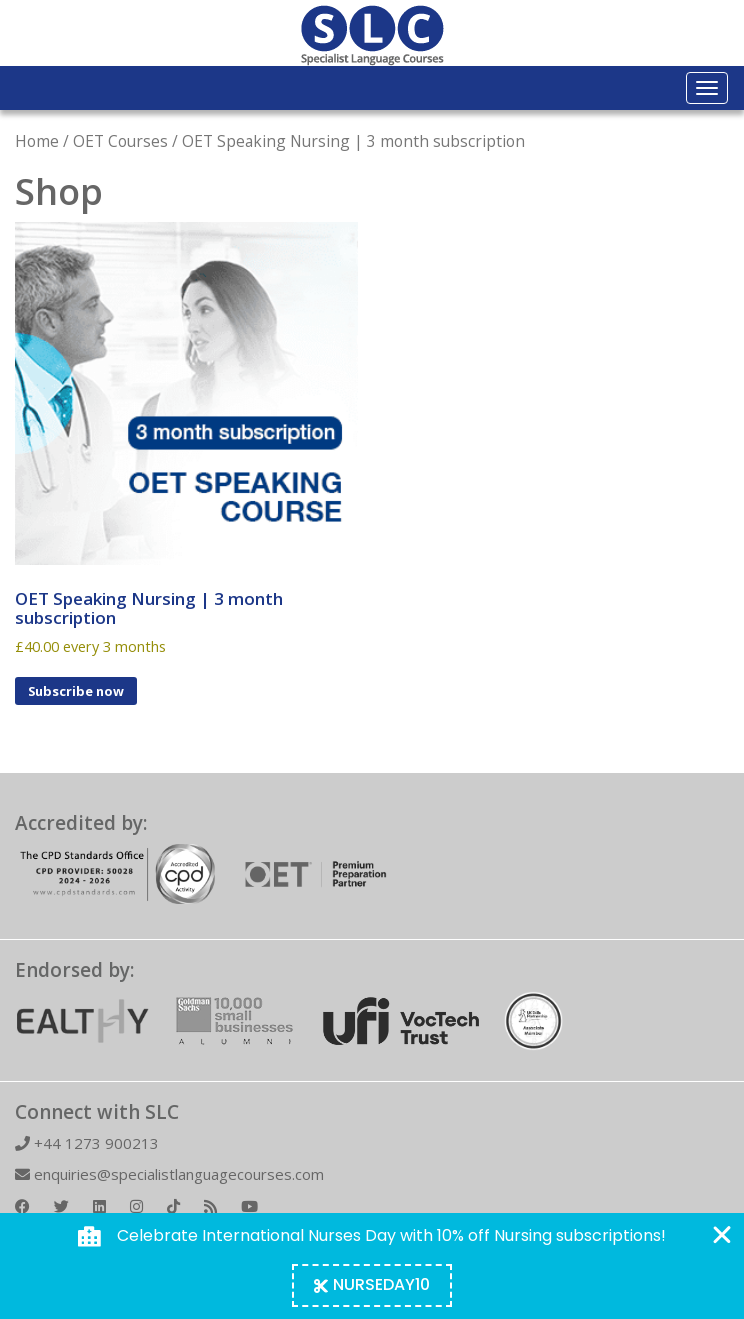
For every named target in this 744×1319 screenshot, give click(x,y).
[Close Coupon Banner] (722, 1235)
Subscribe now (76, 691)
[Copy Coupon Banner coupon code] (372, 1285)
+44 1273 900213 (87, 1143)
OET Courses (120, 141)
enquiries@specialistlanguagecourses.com (169, 1174)
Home (37, 141)
